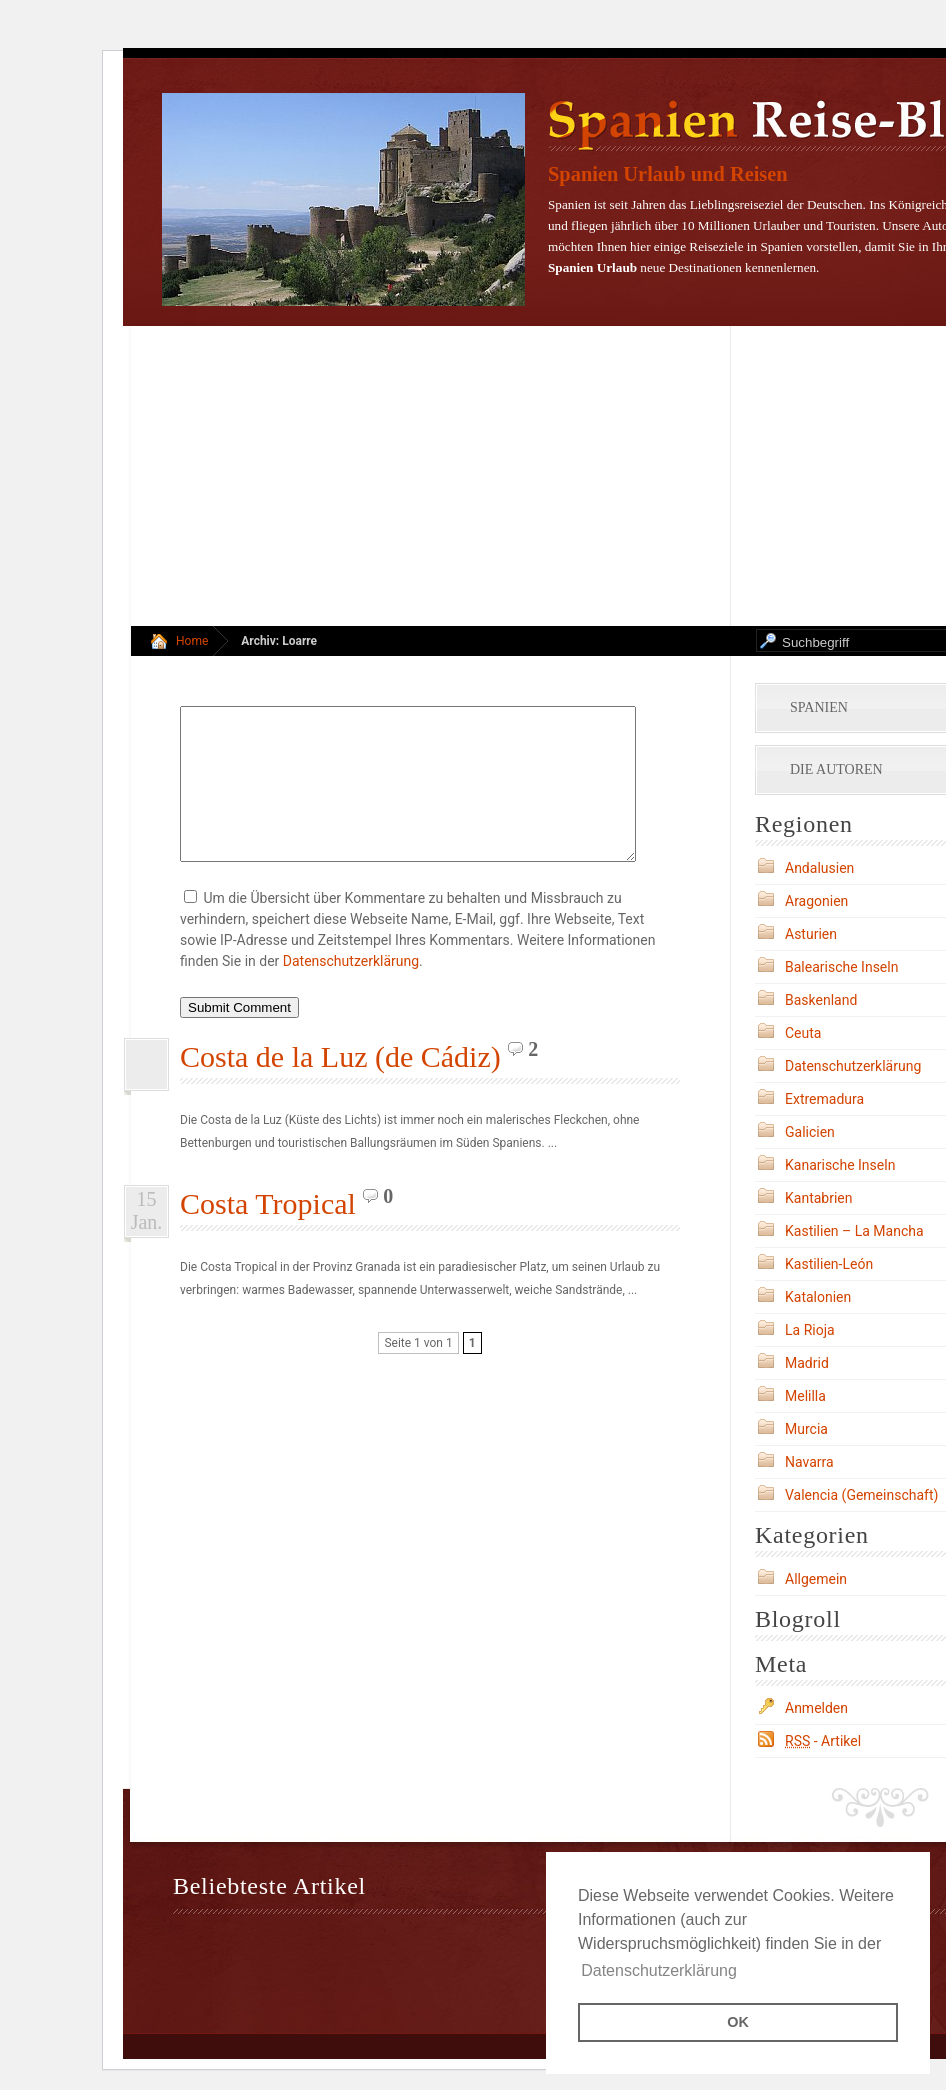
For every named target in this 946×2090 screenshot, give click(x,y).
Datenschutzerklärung (351, 991)
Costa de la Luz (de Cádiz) (340, 1086)
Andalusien (819, 868)
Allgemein (816, 1579)
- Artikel (823, 1741)
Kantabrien (819, 1198)
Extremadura (824, 1099)
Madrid (807, 1363)
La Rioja (810, 1330)
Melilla (805, 1396)
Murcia (806, 1429)
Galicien (810, 1132)
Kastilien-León (829, 1264)
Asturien (811, 934)
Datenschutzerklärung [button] (659, 1970)
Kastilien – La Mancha (854, 1231)
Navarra (809, 1462)
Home (192, 641)
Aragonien (816, 901)
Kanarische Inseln (840, 1165)
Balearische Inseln (841, 967)
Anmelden (816, 1708)
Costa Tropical (268, 1233)
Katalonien (818, 1297)
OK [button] (738, 2022)
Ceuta (803, 1033)
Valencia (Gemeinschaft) (861, 1495)
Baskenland (821, 1000)
